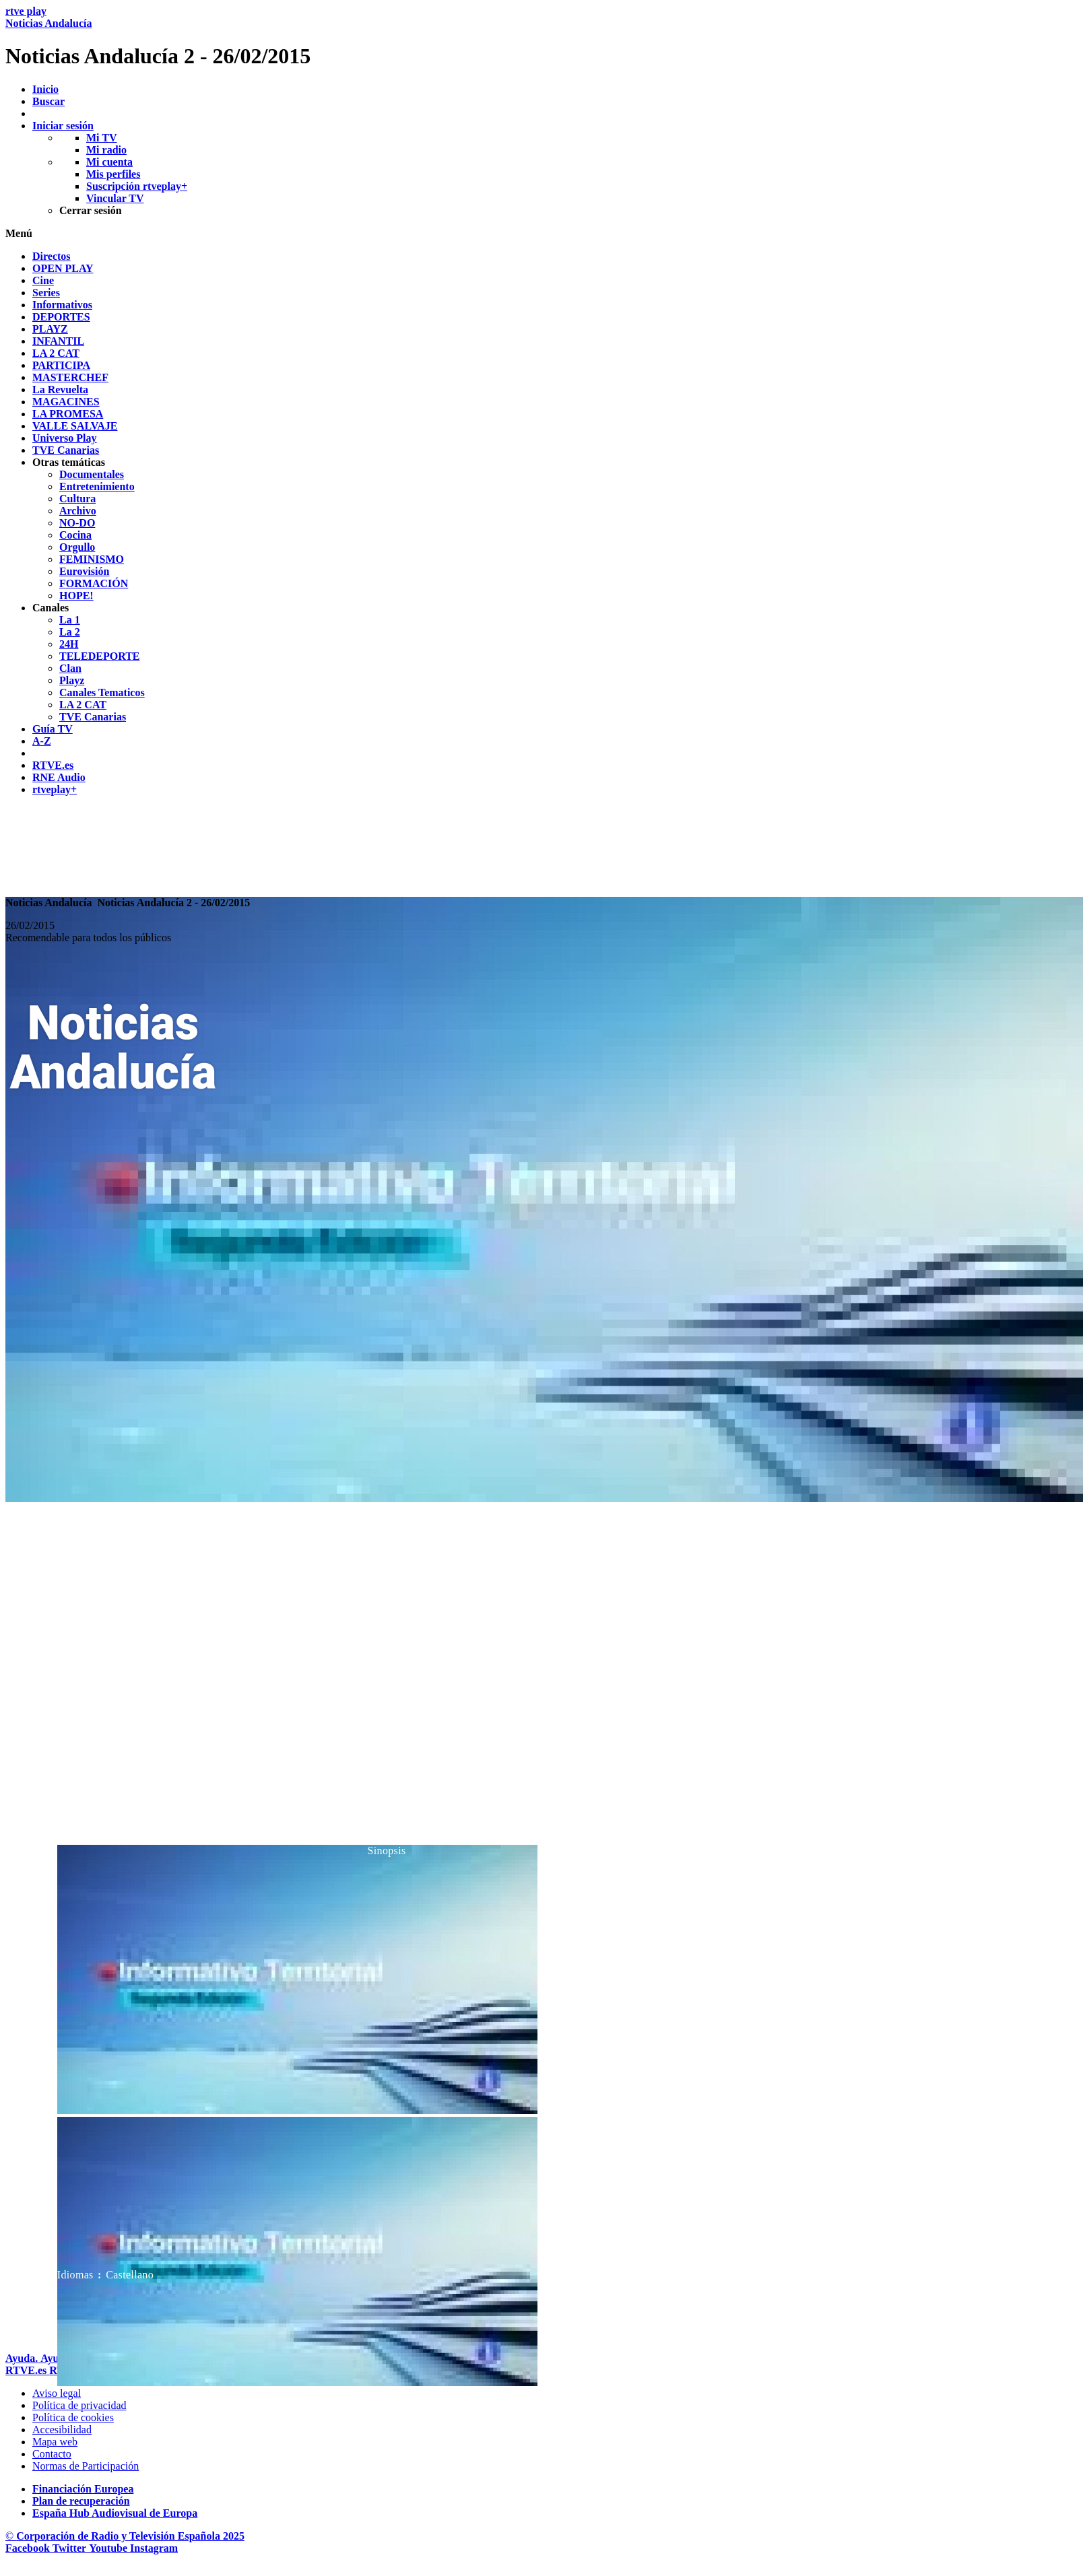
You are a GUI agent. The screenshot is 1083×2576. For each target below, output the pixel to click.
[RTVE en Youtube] (109, 2548)
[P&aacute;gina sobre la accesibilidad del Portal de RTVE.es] (62, 2429)
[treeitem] (51, 256)
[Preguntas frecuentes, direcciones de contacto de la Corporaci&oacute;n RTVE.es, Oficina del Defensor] (51, 2454)
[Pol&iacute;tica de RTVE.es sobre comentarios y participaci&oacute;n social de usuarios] (85, 2466)
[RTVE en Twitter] (71, 2548)
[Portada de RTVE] (27, 2370)
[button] (541, 234)
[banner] (541, 37)
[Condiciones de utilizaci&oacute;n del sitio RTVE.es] (56, 2393)
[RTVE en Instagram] (154, 2548)
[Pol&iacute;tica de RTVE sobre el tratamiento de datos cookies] (73, 2417)
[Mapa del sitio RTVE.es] (54, 2441)
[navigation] (541, 523)
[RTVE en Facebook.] (29, 2548)
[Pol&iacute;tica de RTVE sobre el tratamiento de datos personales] (79, 2405)
